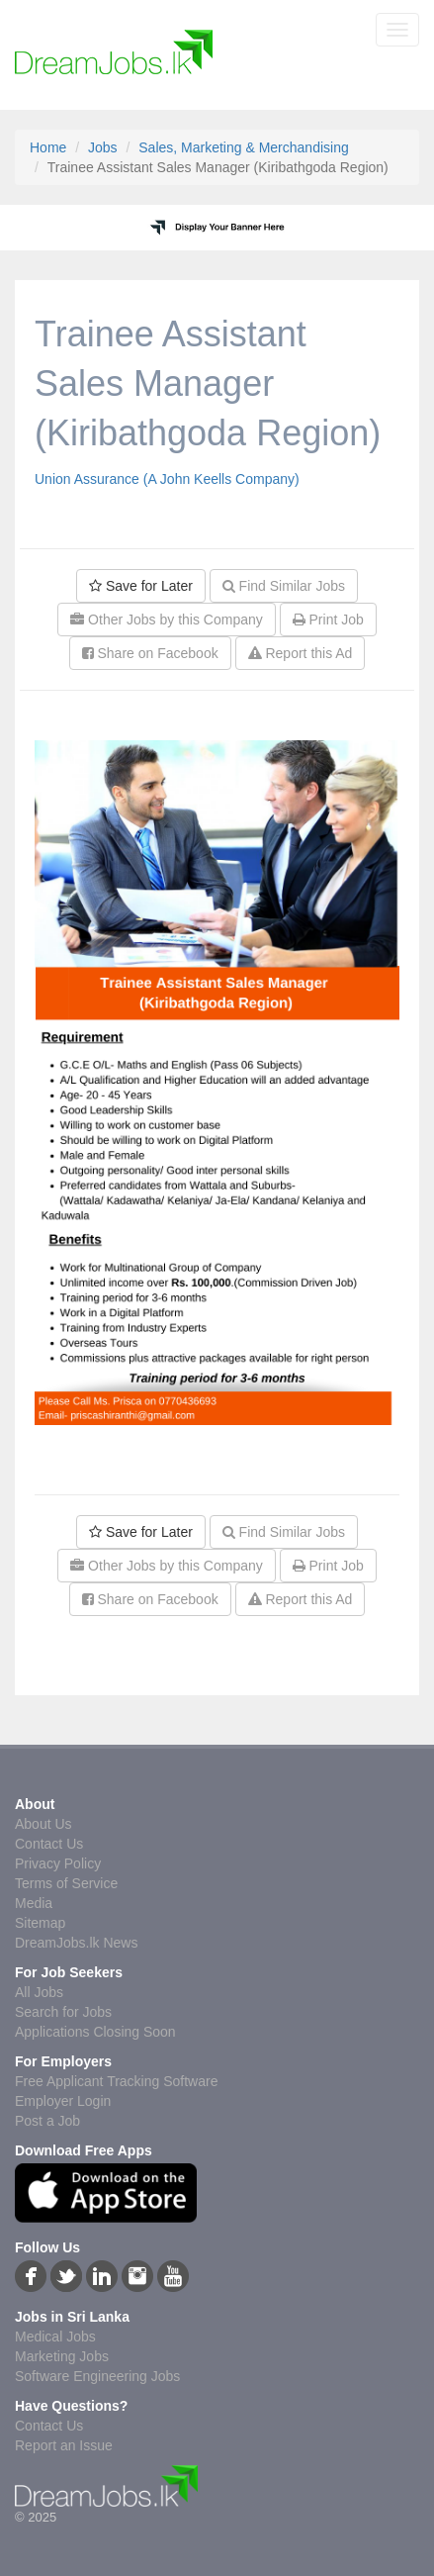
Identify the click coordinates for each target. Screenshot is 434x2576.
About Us (43, 1824)
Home (48, 147)
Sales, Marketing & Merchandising (243, 147)
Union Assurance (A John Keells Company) (167, 479)
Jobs (103, 147)
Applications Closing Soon (95, 2032)
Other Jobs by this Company (166, 619)
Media (33, 1903)
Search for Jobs (63, 2012)
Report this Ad (300, 653)
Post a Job (47, 2121)
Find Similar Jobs (283, 586)
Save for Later (141, 586)
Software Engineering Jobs (97, 2376)
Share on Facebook (150, 653)
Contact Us (49, 1844)
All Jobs (39, 1992)
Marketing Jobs (62, 2356)
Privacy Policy (58, 1863)
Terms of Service (66, 1883)
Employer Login (63, 2101)
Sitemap (40, 1923)
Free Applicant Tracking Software (116, 2081)
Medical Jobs (55, 2336)
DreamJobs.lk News (76, 1943)
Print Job (328, 619)
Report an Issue (64, 2445)
